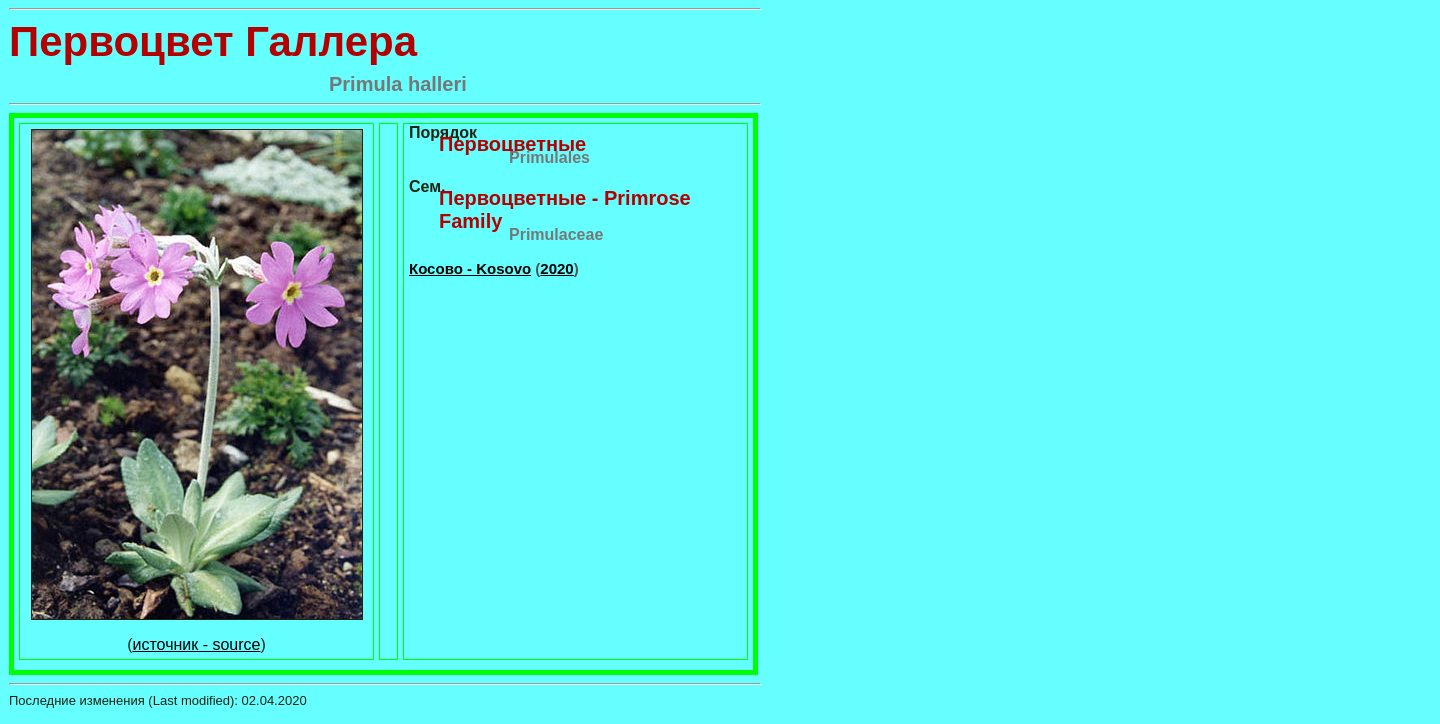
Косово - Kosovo (470, 268)
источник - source (197, 644)
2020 (556, 268)
